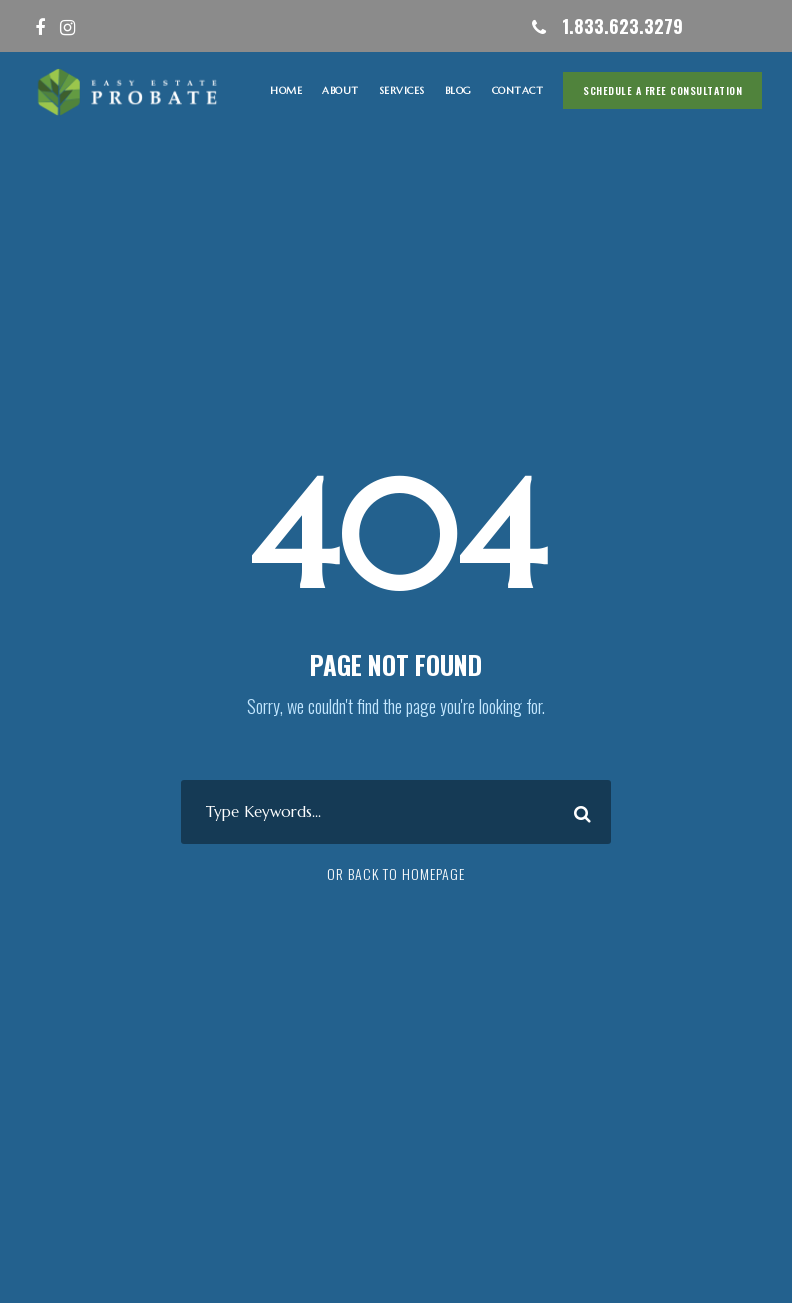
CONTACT (518, 90)
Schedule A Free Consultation (662, 90)
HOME (286, 90)
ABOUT (340, 90)
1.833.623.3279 (622, 26)
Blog (458, 90)
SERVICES (402, 90)
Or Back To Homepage (396, 873)
